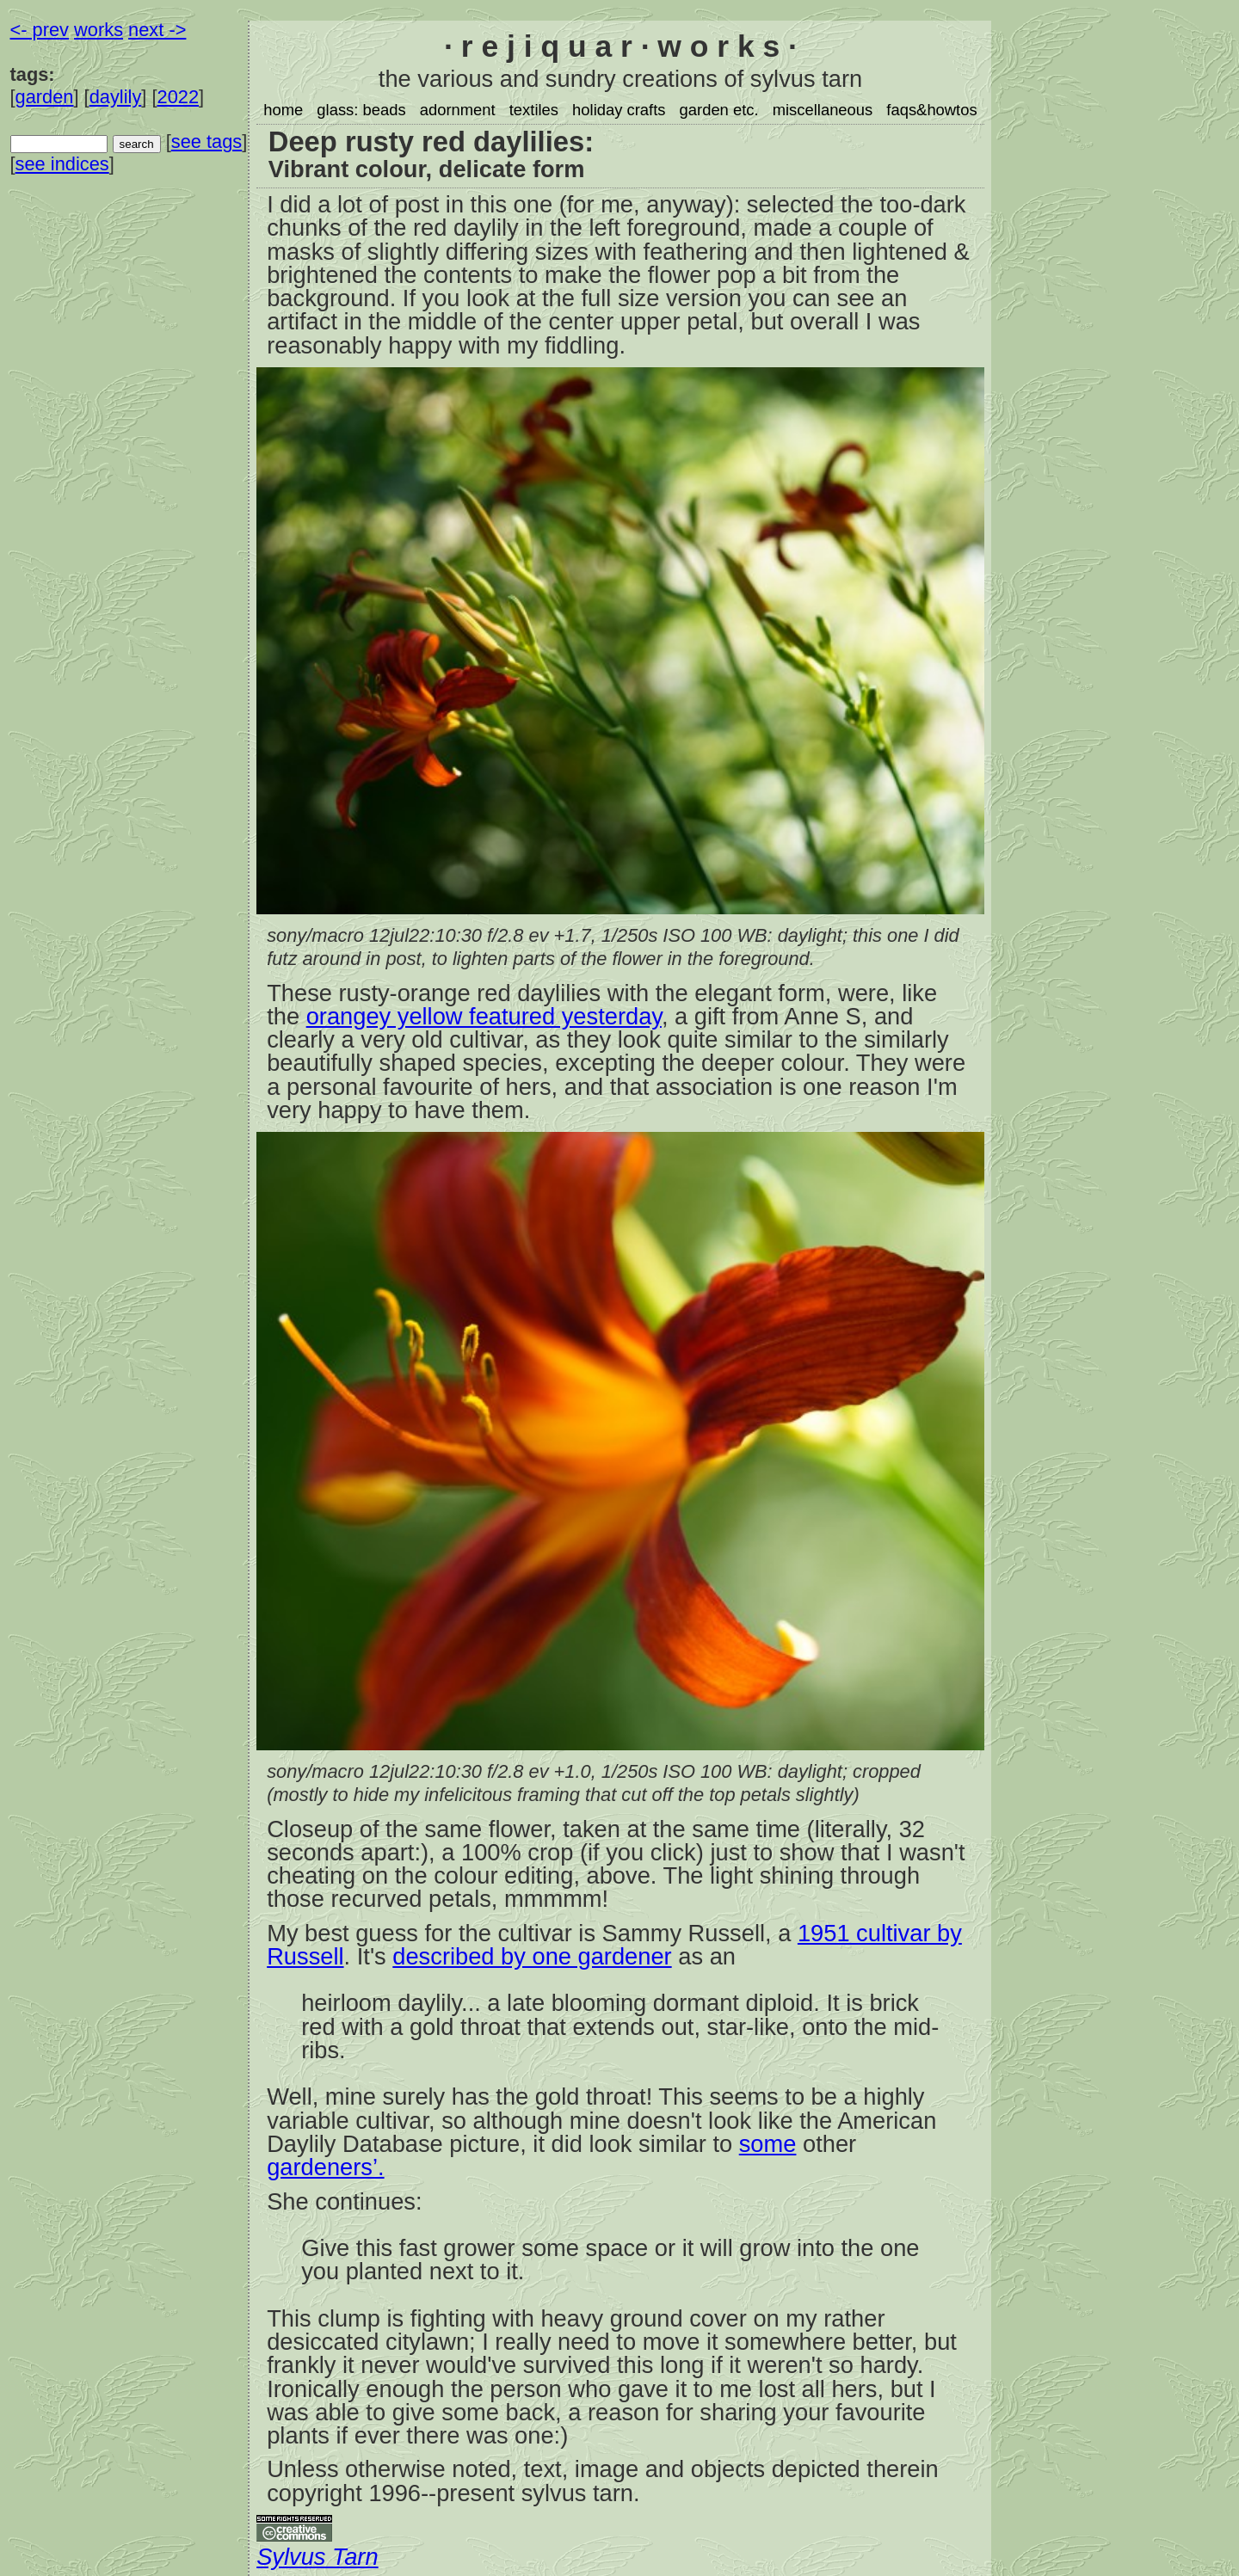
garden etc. (719, 110)
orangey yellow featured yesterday (484, 1016)
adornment (458, 110)
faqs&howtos (931, 110)
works (98, 29)
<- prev (40, 29)
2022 (178, 97)
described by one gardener (531, 1956)
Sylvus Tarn (317, 2556)
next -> (157, 29)
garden (44, 97)
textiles (533, 110)
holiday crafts (618, 110)
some (768, 2143)
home (283, 110)
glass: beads (361, 110)
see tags (206, 141)
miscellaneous (823, 110)
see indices (62, 164)
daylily (115, 97)
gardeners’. (325, 2167)
